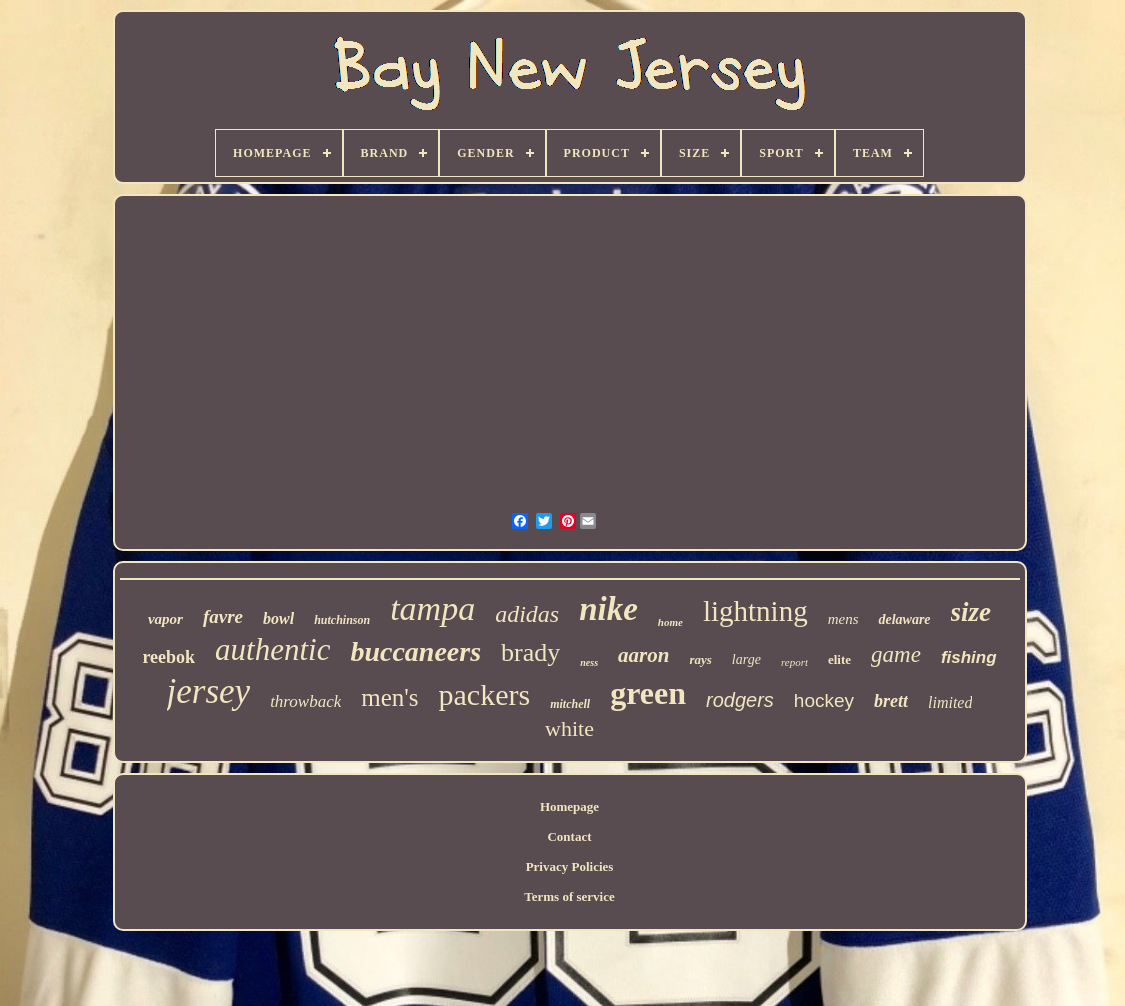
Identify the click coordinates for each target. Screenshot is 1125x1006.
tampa (432, 608)
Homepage (569, 806)
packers (485, 694)
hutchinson (342, 620)
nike (608, 609)
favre (223, 616)
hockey (824, 700)
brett (891, 701)
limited (950, 702)
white (569, 728)
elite (839, 659)
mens (843, 619)
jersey (209, 691)
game (896, 654)
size (971, 612)
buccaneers (415, 651)
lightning (755, 611)
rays (700, 659)
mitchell (570, 704)
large (746, 659)
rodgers (740, 700)
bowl (278, 618)
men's (389, 697)
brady (530, 652)
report (794, 662)
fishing (969, 657)
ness (589, 662)
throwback (305, 701)
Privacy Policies (570, 866)
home (670, 622)
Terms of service (569, 896)
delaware (904, 619)
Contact (569, 836)
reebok (168, 657)
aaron (643, 655)
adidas (527, 614)
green (648, 693)
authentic (272, 649)
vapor (165, 619)
